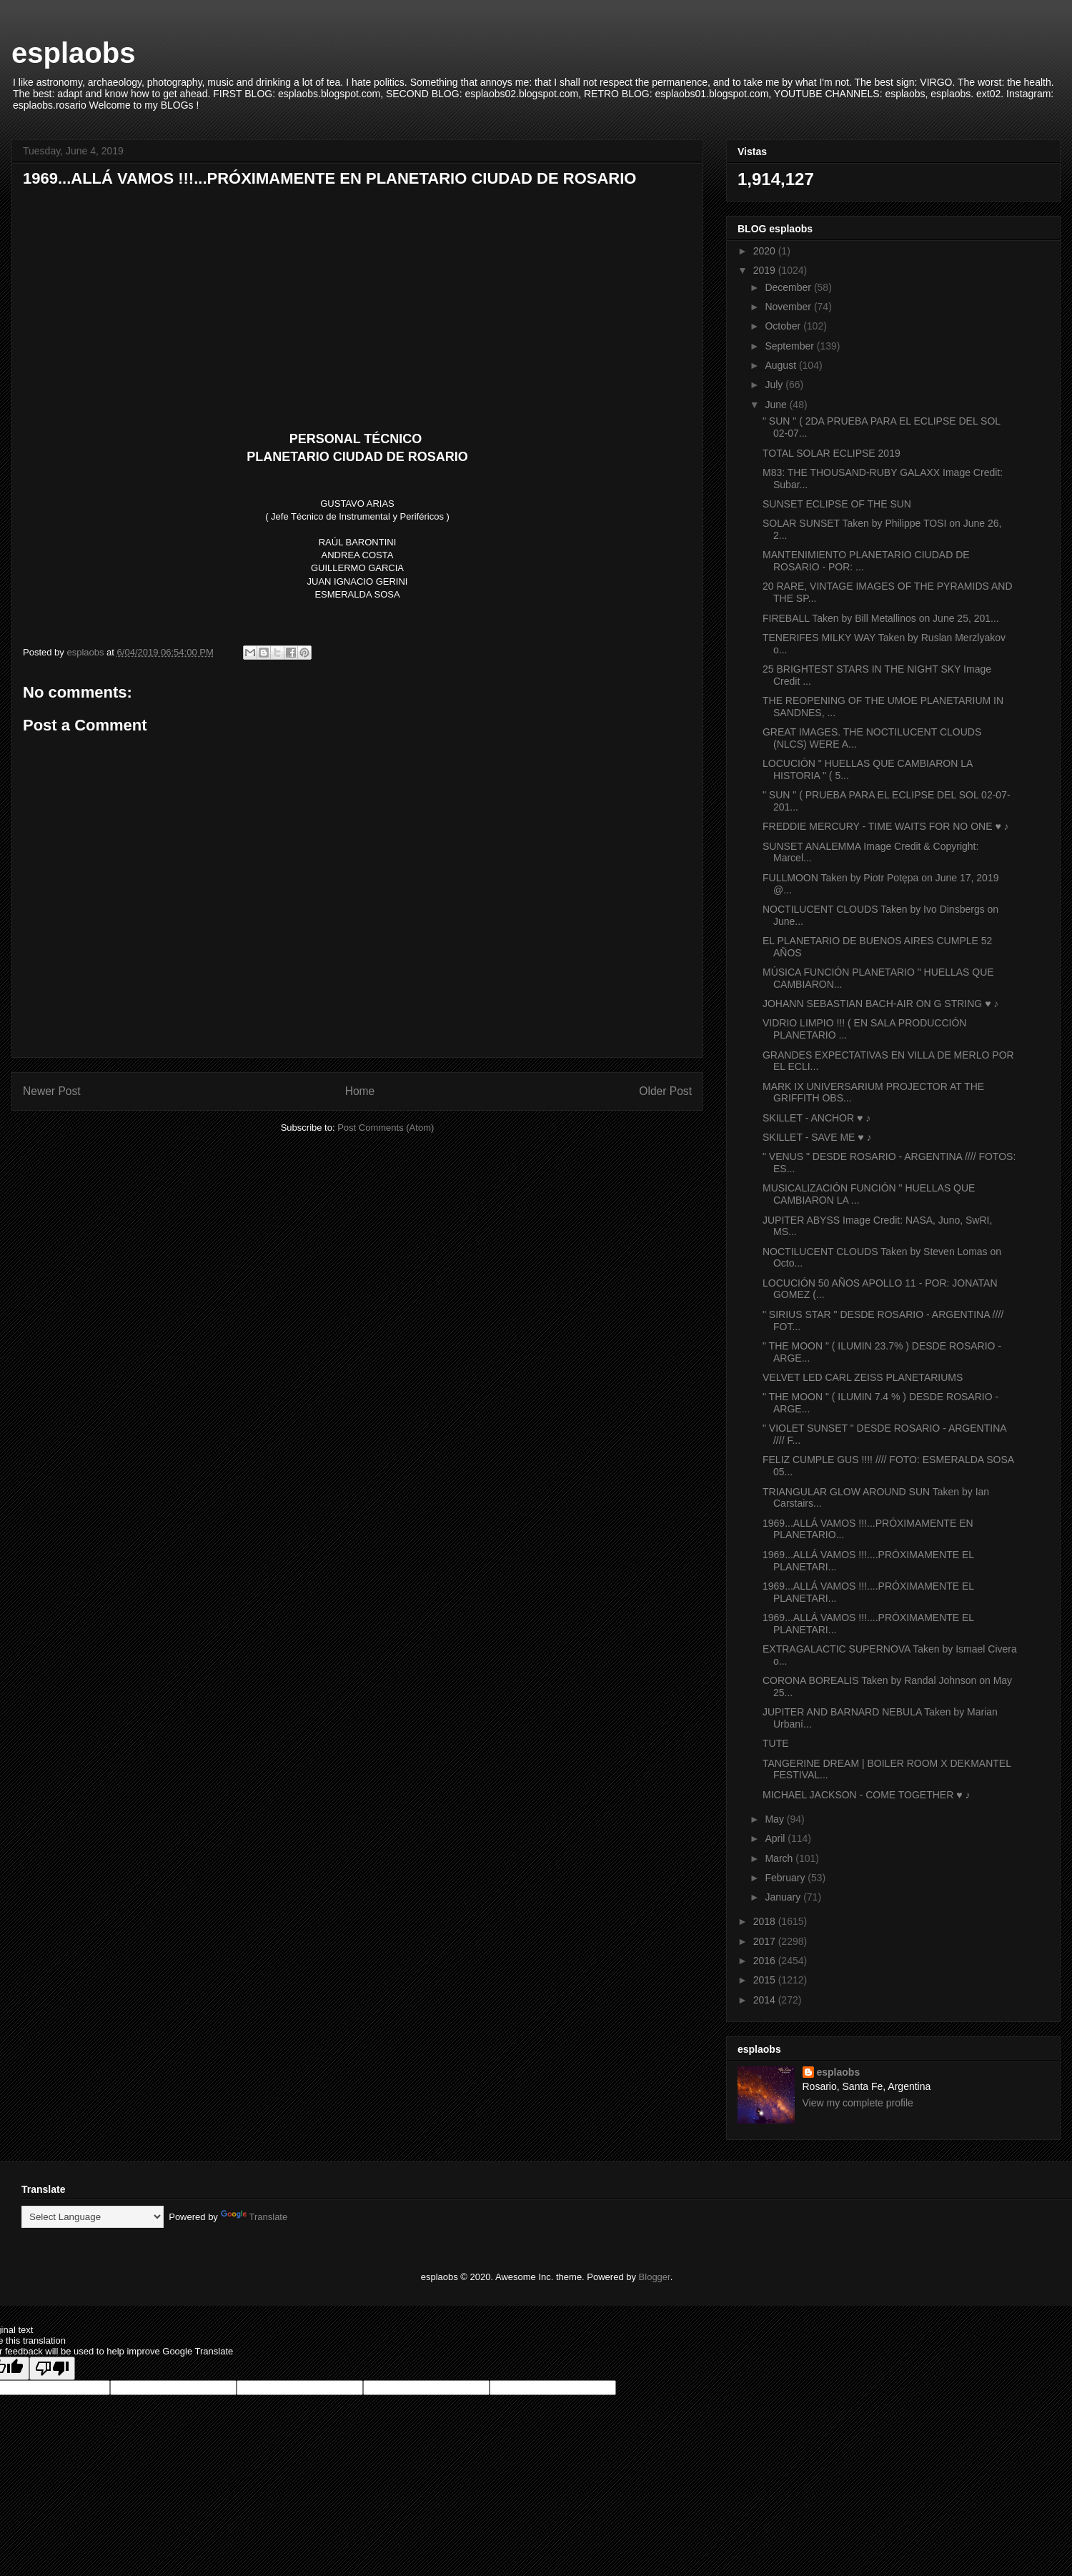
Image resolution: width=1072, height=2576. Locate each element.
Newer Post (52, 1091)
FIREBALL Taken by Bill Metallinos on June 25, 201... (881, 618)
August (781, 365)
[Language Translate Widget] (92, 2217)
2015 (765, 1980)
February (786, 1877)
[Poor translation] (52, 2368)
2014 (765, 2000)
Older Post (665, 1091)
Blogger (654, 2277)
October (784, 326)
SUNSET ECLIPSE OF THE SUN (837, 504)
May (775, 1819)
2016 (765, 1960)
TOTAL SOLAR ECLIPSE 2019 (831, 453)
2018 (765, 1921)
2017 (765, 1941)
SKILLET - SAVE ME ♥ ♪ (817, 1137)
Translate (254, 2216)
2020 (765, 251)
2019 (765, 270)
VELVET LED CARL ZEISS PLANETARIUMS (863, 1377)
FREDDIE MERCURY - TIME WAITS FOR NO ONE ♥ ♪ (886, 826)
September (790, 346)
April (776, 1838)
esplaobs (73, 53)
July (775, 384)
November (789, 306)
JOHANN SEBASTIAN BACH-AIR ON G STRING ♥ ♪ (880, 1003)
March (780, 1858)
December (789, 287)
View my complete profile (858, 2103)
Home (360, 1091)
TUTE (776, 1743)
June (777, 404)
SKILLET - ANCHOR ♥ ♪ (816, 1118)
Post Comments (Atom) (385, 1127)
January (784, 1897)
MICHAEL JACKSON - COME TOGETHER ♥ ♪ (866, 1794)
